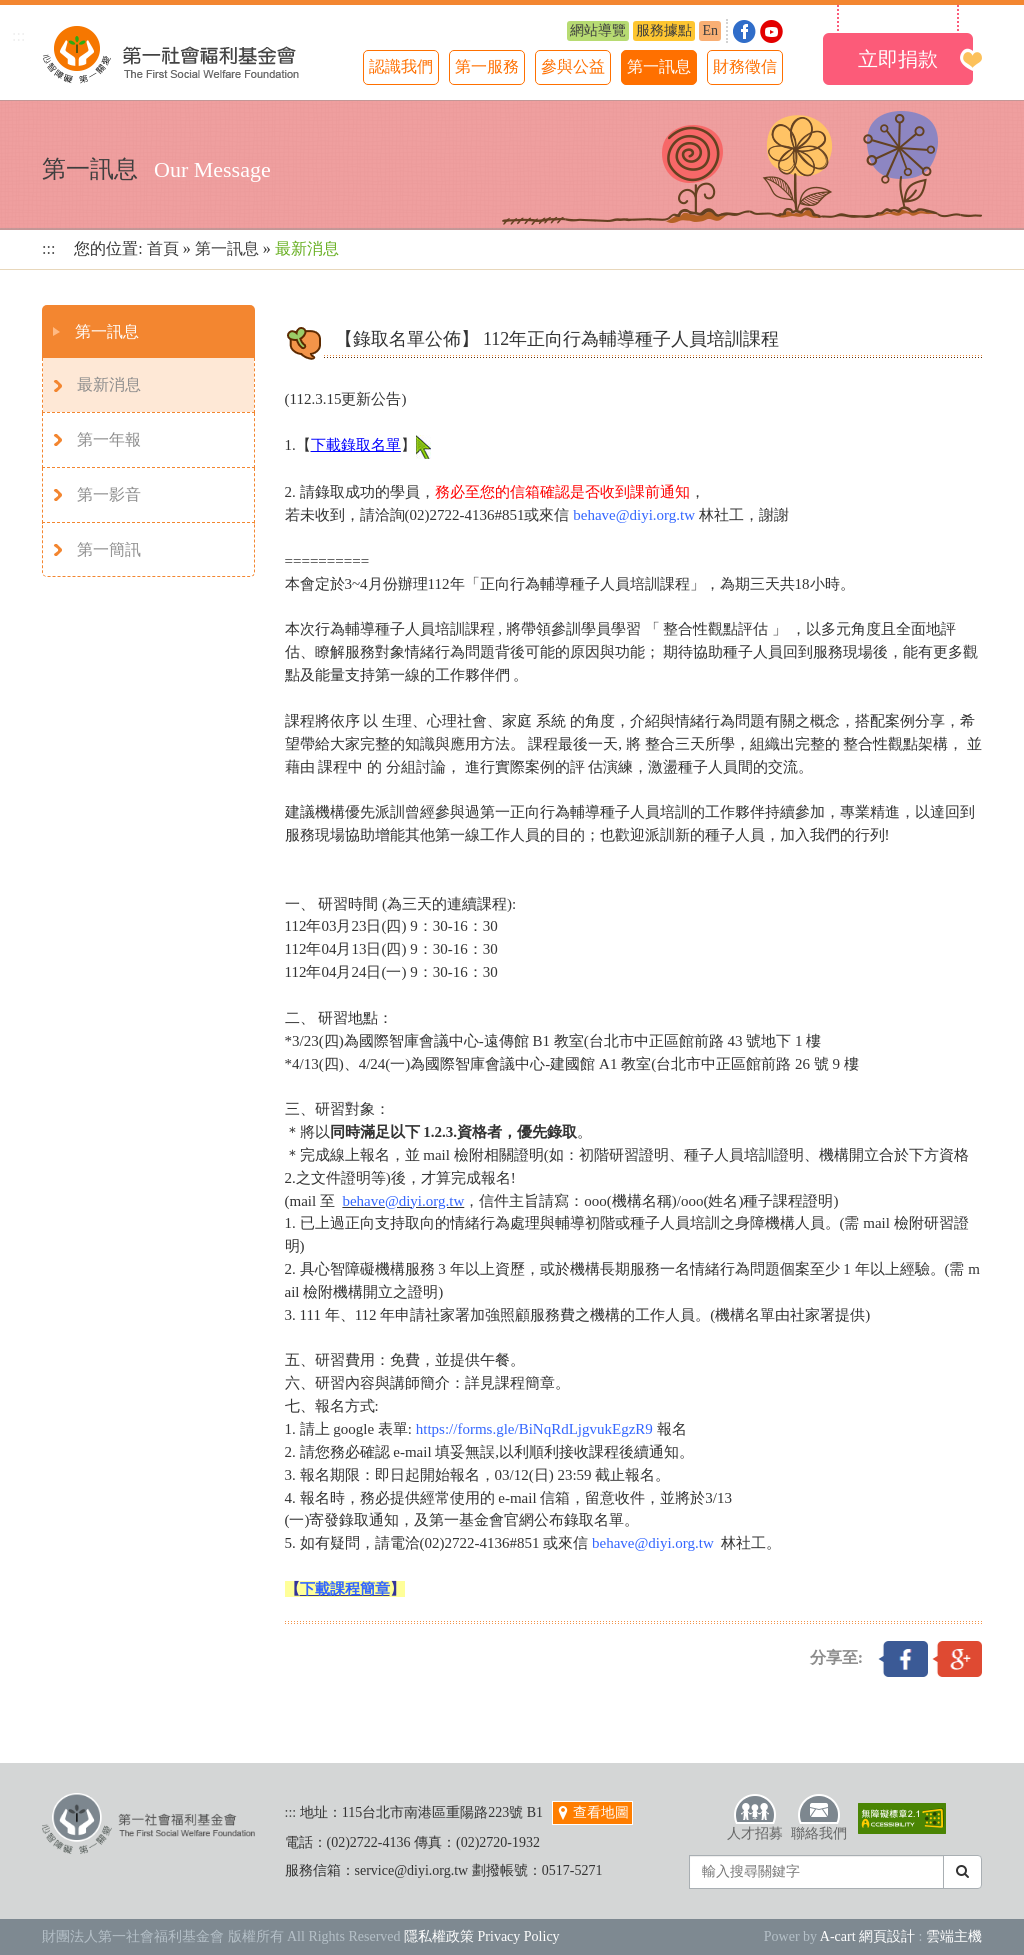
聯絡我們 (819, 1817)
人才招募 (755, 1817)
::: (18, 35)
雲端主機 (954, 1936)
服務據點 (664, 30)
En (710, 30)
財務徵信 (745, 66)
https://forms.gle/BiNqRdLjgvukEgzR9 (534, 1429)
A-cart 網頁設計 (867, 1936)
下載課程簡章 (345, 1589)
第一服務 (487, 66)
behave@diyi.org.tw (634, 515)
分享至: (836, 1657)
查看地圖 (593, 1812)
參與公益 (573, 66)
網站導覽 (598, 30)
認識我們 (401, 66)
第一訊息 (659, 66)
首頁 (163, 248)
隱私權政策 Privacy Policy (482, 1936)
